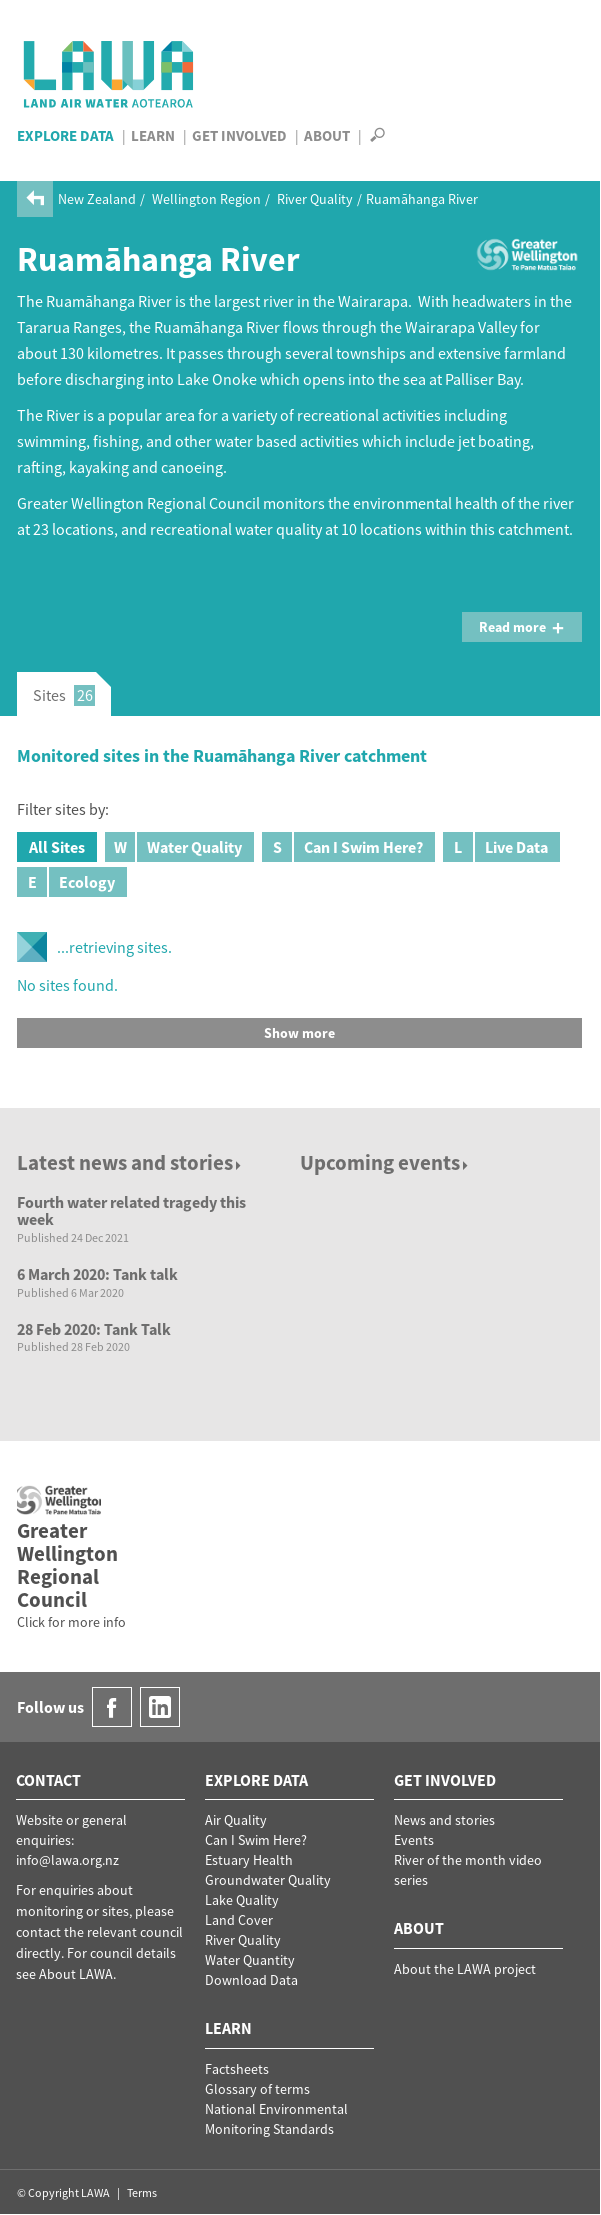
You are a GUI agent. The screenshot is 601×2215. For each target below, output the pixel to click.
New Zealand (97, 199)
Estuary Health (249, 1860)
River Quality (315, 199)
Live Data (495, 847)
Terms (142, 2192)
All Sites (57, 847)
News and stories (444, 1820)
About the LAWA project (465, 1969)
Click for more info (71, 1622)
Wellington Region (206, 199)
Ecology (66, 882)
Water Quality (173, 847)
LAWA (109, 74)
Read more (522, 627)
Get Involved (239, 135)
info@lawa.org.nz (67, 1860)
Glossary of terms (257, 2089)
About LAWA (76, 1974)
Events (414, 1840)
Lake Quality (242, 1900)
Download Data (251, 1980)
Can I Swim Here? (342, 847)
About (327, 135)
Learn (153, 135)
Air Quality (236, 1820)
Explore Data (65, 135)
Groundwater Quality (268, 1880)
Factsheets (237, 2069)
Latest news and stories (130, 1162)
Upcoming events (385, 1162)
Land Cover (239, 1920)
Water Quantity (250, 1960)
